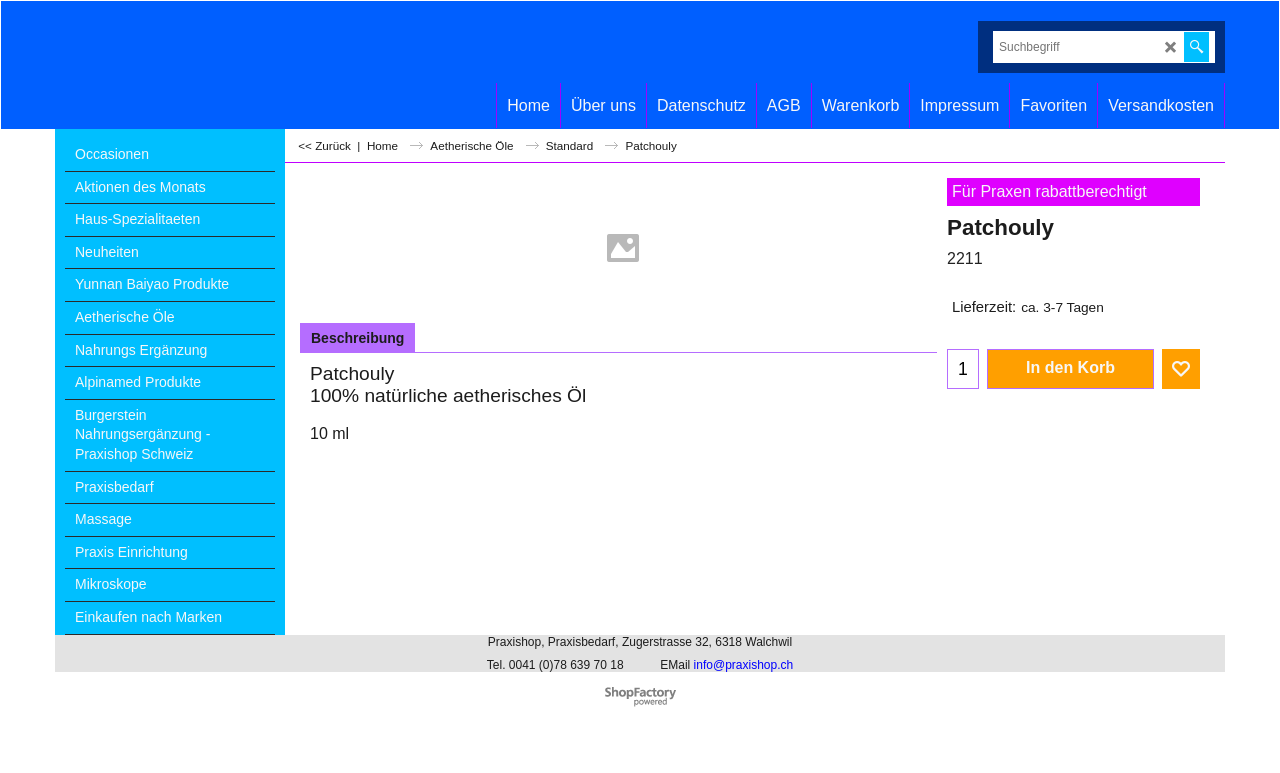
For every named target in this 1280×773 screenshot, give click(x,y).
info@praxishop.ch (744, 665)
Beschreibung (357, 338)
